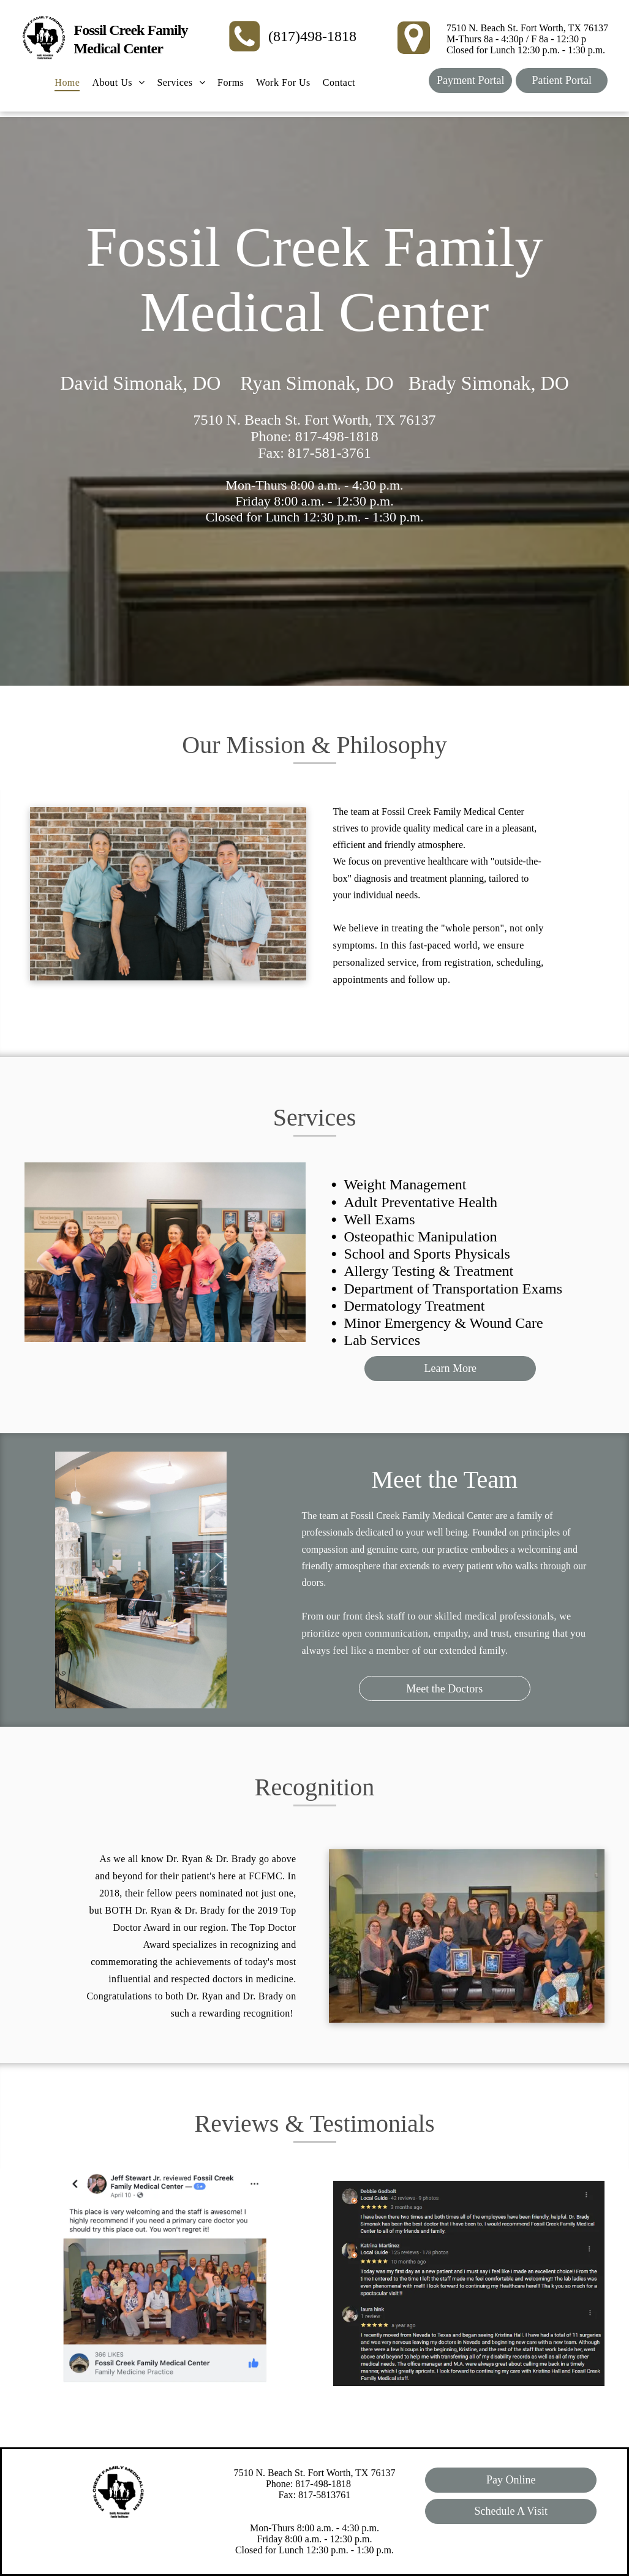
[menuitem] (67, 82)
